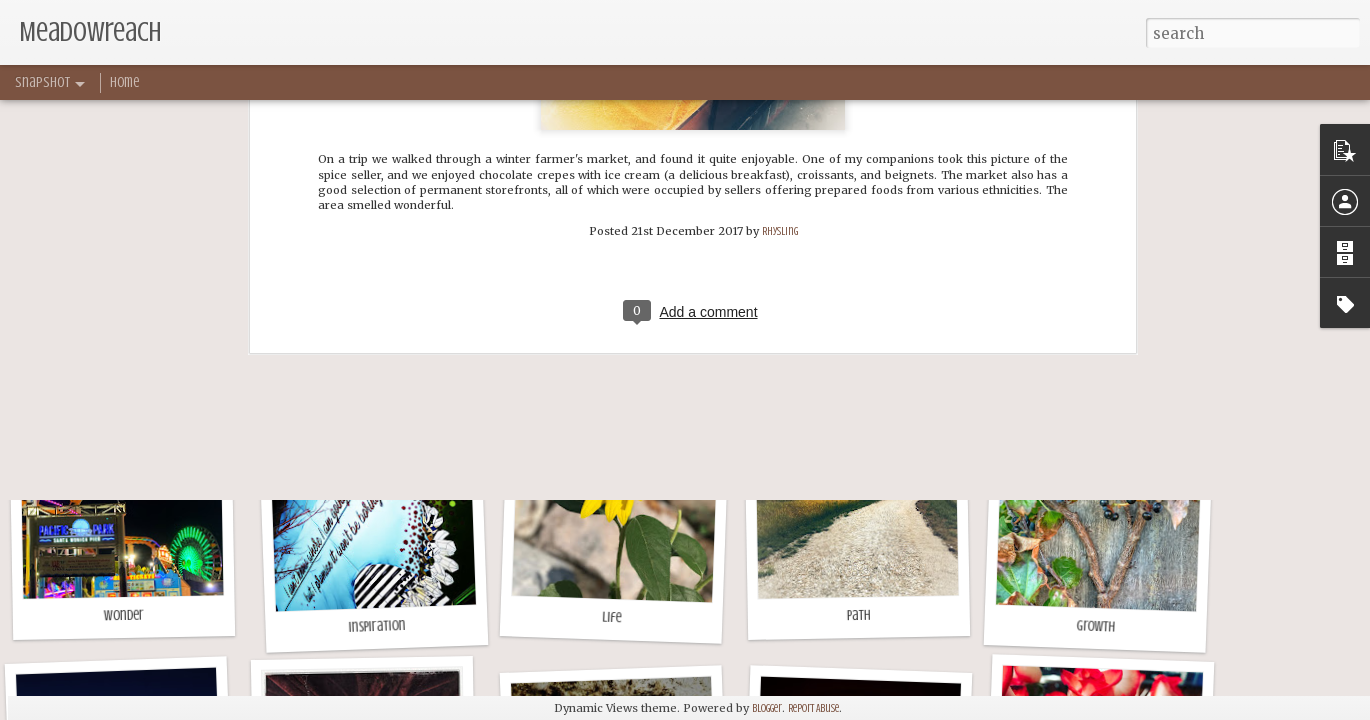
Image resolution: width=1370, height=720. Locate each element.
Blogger (767, 708)
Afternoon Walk (853, 354)
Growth (1095, 626)
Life (612, 618)
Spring (369, 354)
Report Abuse (813, 708)
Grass (135, 354)
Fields (1095, 354)
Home (124, 82)
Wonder (124, 616)
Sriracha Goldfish (616, 343)
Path (859, 615)
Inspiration (376, 626)
